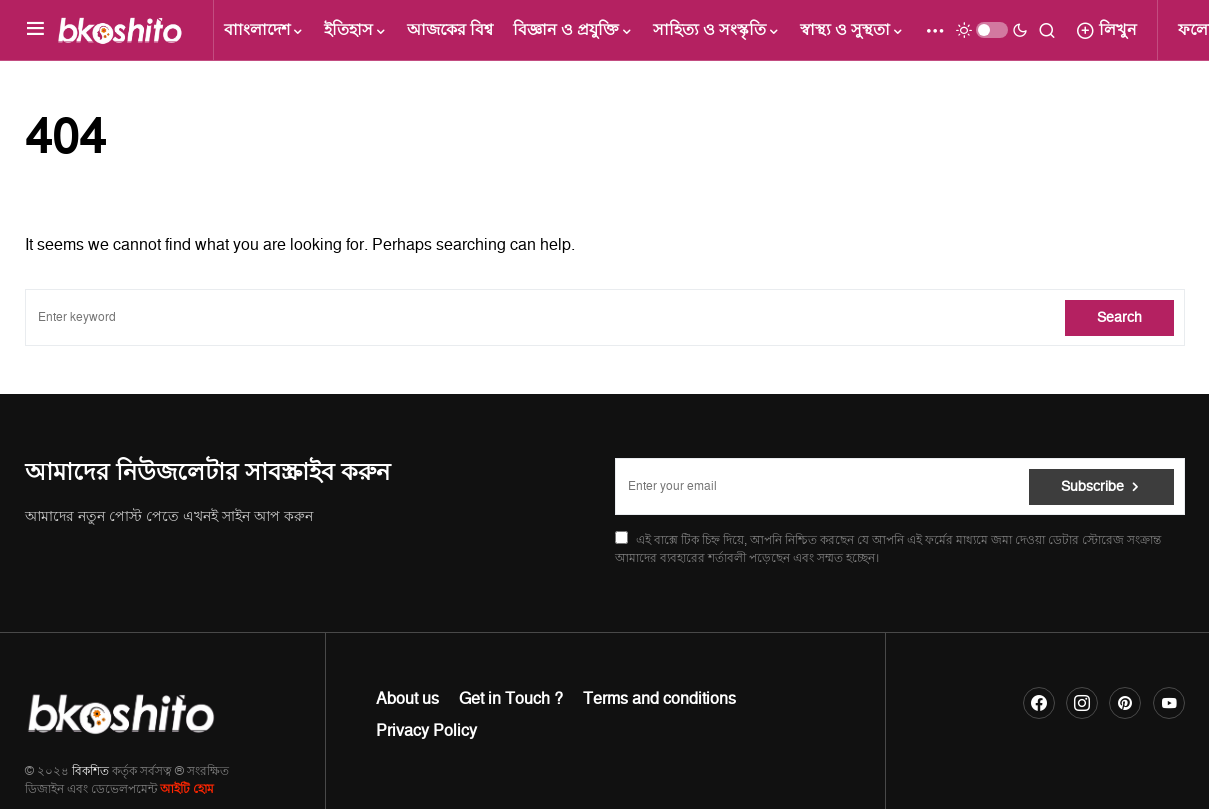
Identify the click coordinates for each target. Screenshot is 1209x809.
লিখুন (1106, 30)
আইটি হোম (187, 789)
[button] (35, 30)
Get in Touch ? (511, 699)
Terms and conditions (659, 699)
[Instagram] (1082, 703)
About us (407, 699)
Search (1119, 317)
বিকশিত (90, 771)
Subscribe (1092, 486)
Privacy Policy (426, 731)
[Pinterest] (1125, 703)
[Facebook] (1039, 703)
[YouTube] (1169, 703)
